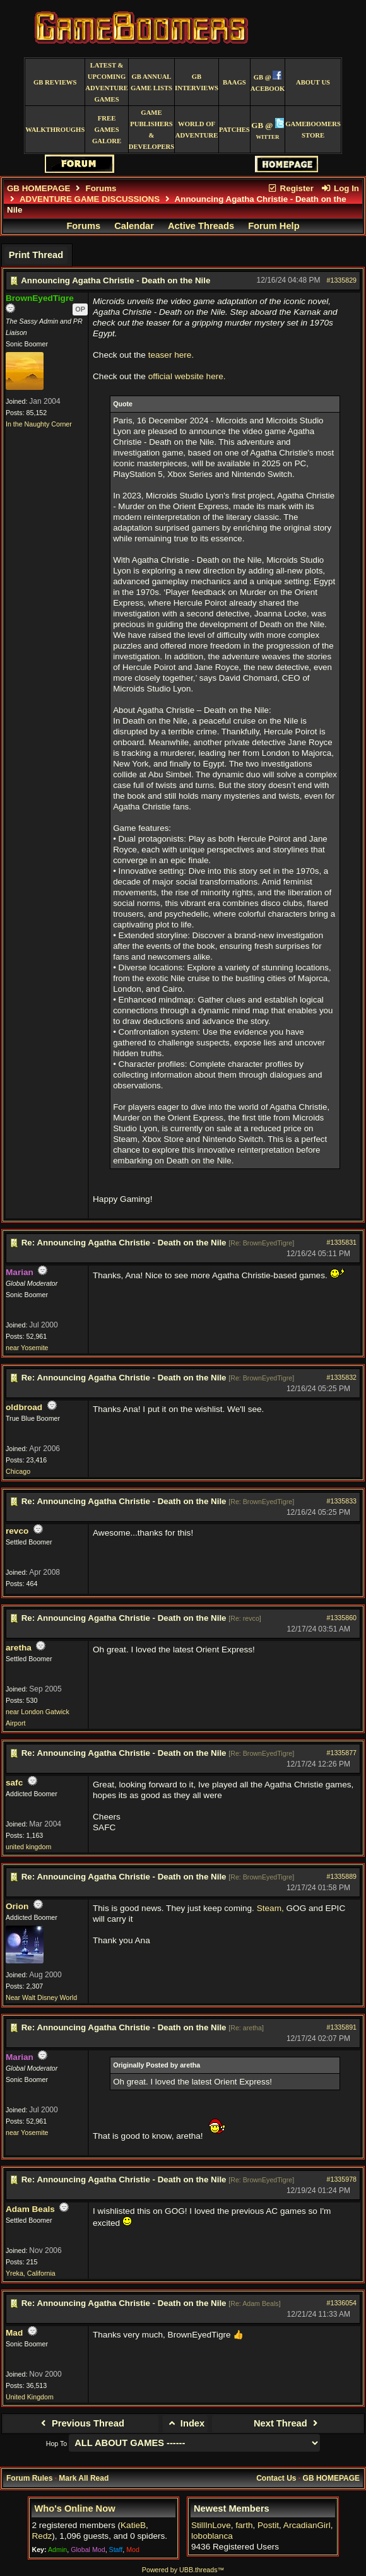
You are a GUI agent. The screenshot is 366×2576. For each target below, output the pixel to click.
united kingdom (28, 1846)
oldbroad (24, 1407)
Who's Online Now (75, 2508)
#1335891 (342, 2027)
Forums (101, 188)
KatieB (133, 2525)
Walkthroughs (55, 129)
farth (243, 2525)
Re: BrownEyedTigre (261, 1243)
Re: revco (244, 1618)
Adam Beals (30, 2209)
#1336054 (342, 2303)
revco (17, 1531)
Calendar (134, 226)
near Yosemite (27, 1347)
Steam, (270, 1908)
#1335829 (342, 280)
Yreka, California (31, 2273)
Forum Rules (29, 2478)
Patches (234, 129)
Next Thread (287, 2423)
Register (290, 188)
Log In (340, 188)
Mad (14, 2333)
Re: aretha (246, 2028)
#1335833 (342, 1501)
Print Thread (36, 255)
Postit (268, 2525)
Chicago (18, 1471)
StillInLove (211, 2525)
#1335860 (342, 1617)
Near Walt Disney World (41, 1997)
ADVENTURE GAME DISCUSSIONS (90, 199)
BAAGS (234, 82)
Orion (17, 1906)
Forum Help (273, 226)
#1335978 (342, 2179)
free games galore (106, 129)
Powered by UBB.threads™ (183, 2569)
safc (14, 1782)
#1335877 (342, 1752)
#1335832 (342, 1377)
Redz (42, 2536)
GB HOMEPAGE (38, 188)
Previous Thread (81, 2423)
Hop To (57, 2443)
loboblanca (212, 2536)
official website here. (187, 376)
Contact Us (276, 2478)
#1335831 (342, 1242)
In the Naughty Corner (39, 424)
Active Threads (201, 226)
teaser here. (171, 355)
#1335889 (342, 1876)
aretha (19, 1647)
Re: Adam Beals (254, 2303)
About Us (313, 82)
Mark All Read (84, 2478)
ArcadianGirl (307, 2525)
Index (185, 2423)
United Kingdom (30, 2397)
